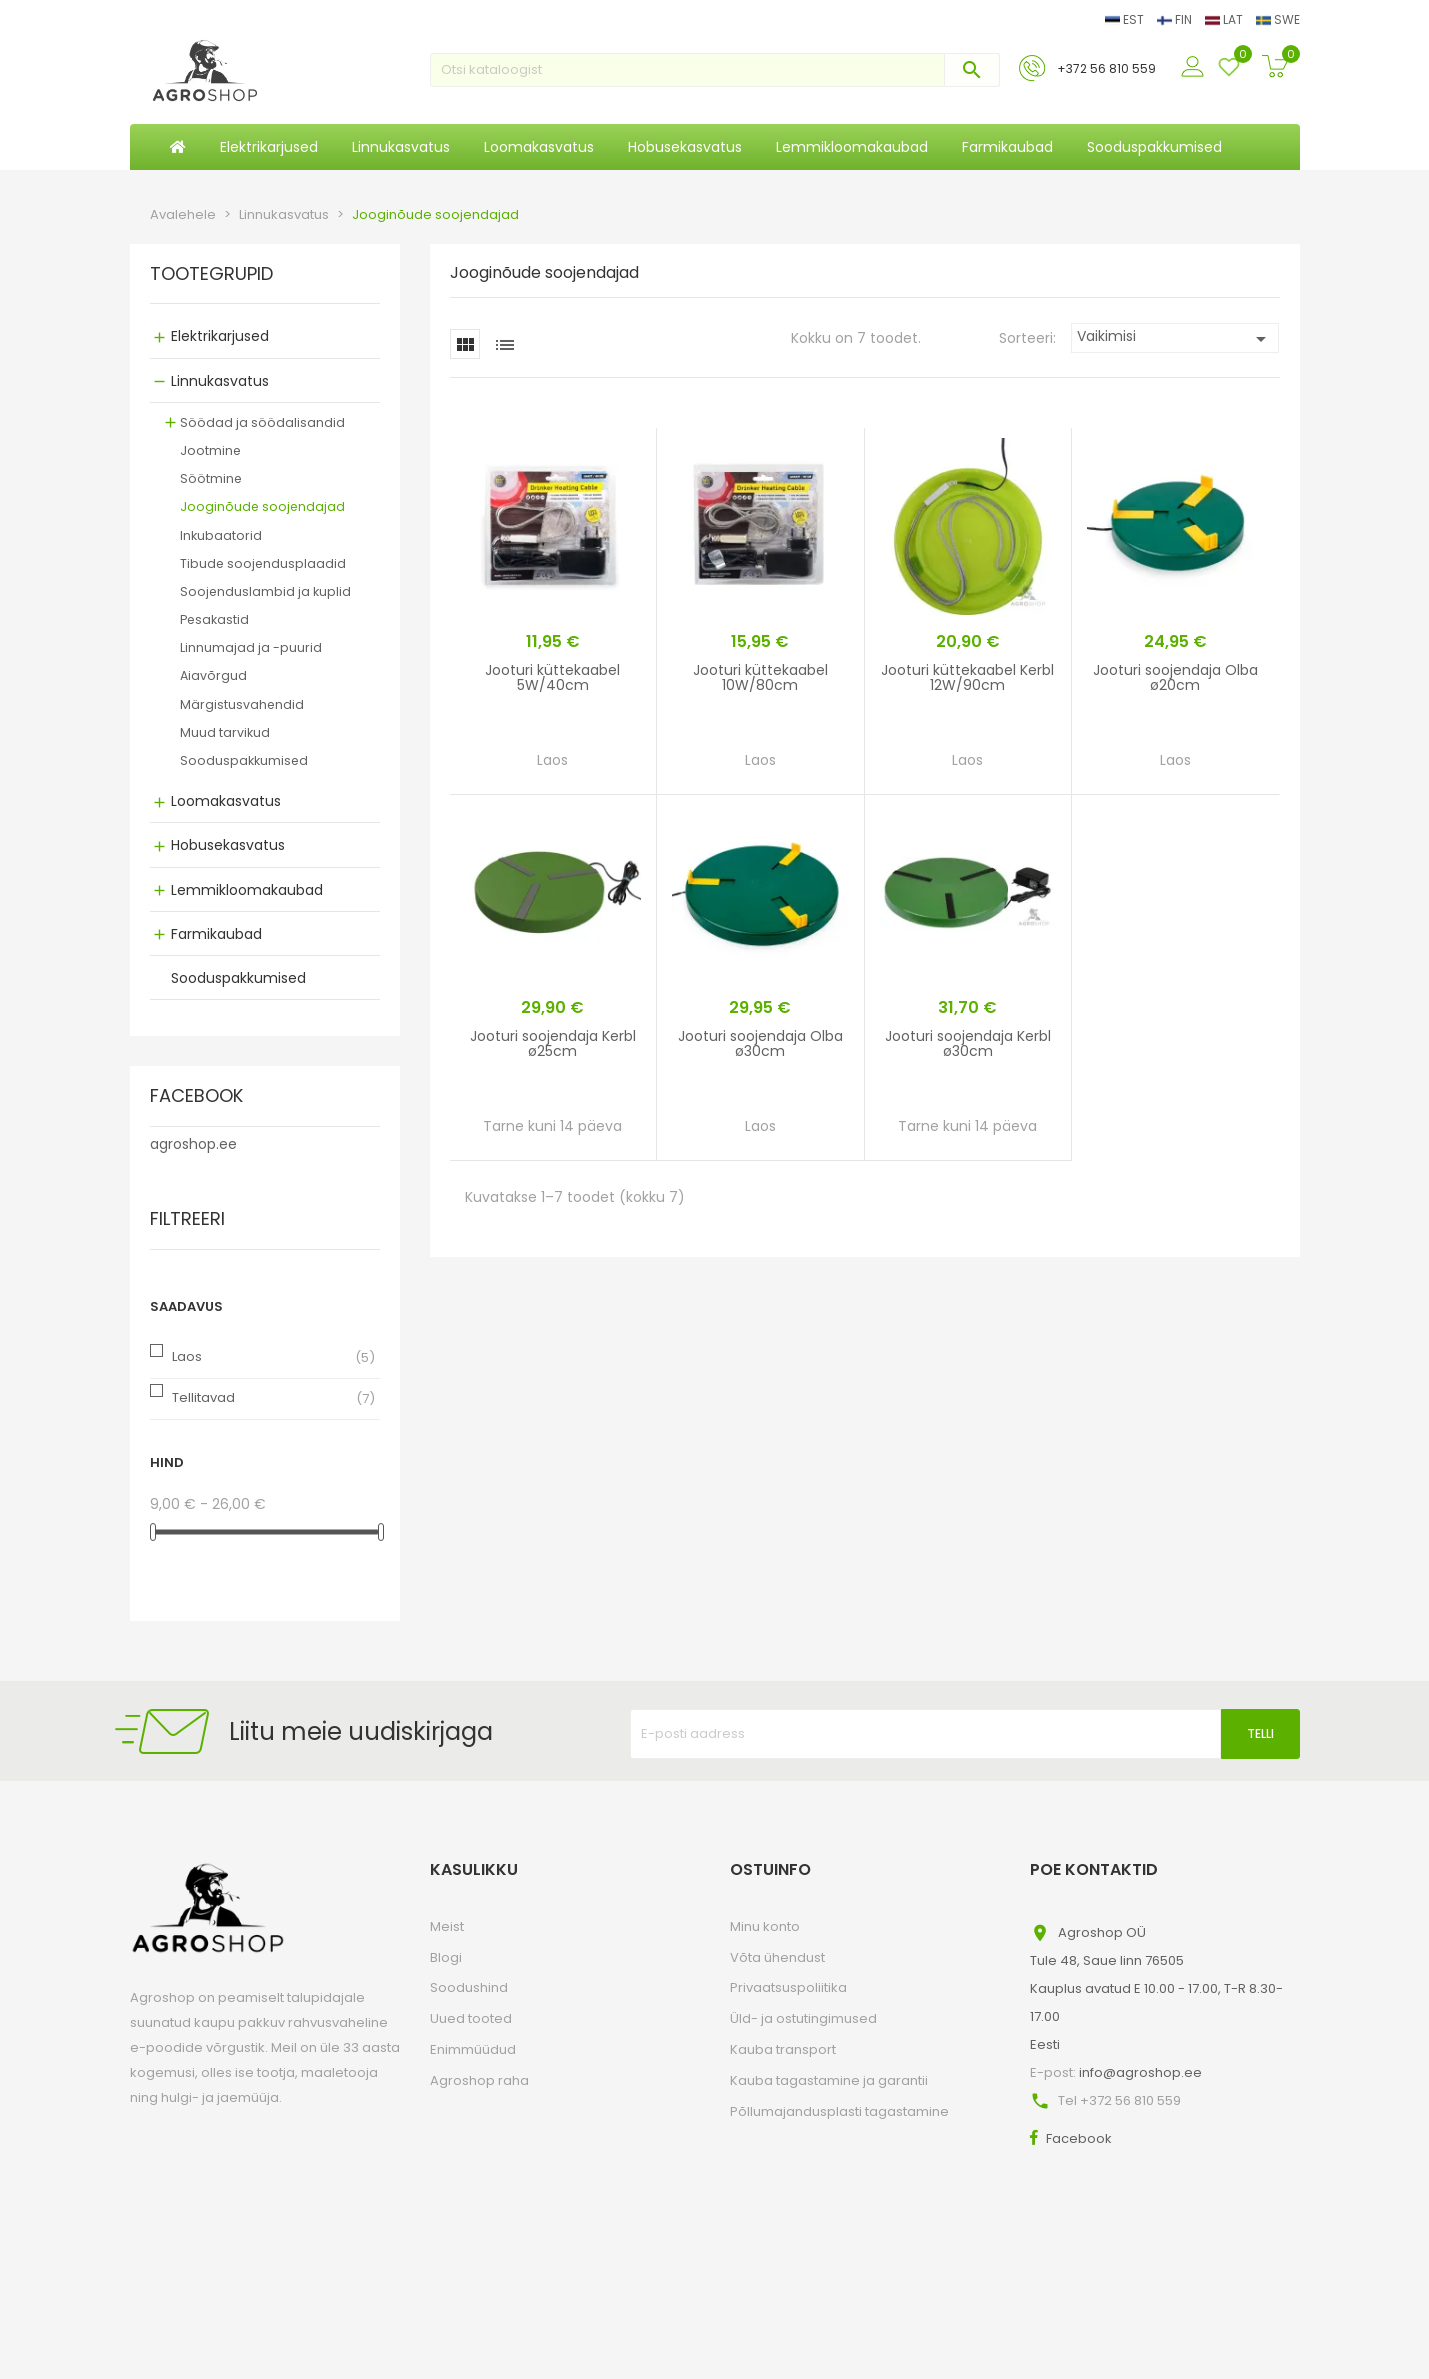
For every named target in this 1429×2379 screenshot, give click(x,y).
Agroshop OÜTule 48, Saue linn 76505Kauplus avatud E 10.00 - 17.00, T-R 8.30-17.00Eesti (1156, 1988)
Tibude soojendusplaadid (263, 563)
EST (1126, 19)
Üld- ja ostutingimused (803, 2018)
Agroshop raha (479, 2080)
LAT (1225, 19)
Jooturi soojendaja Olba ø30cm (760, 1043)
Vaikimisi (1175, 338)
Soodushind (469, 1987)
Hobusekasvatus (228, 845)
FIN (1176, 19)
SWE (1278, 19)
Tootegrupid (211, 275)
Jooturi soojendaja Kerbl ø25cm (553, 1043)
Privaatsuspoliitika (788, 1987)
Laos (187, 1356)
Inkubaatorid (221, 535)
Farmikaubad (216, 934)
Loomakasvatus (226, 801)
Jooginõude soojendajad (262, 506)
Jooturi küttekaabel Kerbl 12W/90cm (967, 677)
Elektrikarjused (220, 336)
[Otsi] (715, 70)
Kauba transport (783, 2049)
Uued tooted (471, 2018)
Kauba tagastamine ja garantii (829, 2080)
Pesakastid (214, 619)
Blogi (446, 1957)
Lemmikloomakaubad (247, 890)
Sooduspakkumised (244, 760)
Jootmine (210, 450)
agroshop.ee (193, 1144)
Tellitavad (203, 1397)
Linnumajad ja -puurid (251, 647)
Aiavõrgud (213, 675)
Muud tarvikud (225, 732)
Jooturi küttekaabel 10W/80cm (760, 677)
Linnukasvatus (220, 381)
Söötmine (211, 478)
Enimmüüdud (473, 2049)
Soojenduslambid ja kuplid (265, 591)
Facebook (1079, 2138)
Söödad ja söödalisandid (262, 422)
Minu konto (765, 1926)
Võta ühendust (777, 1957)
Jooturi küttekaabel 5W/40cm (552, 677)
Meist (447, 1926)
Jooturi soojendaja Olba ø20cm (1175, 677)
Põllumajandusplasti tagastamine (839, 2111)
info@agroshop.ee (1140, 2072)
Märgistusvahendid (242, 704)
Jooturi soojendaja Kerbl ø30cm (968, 1043)
